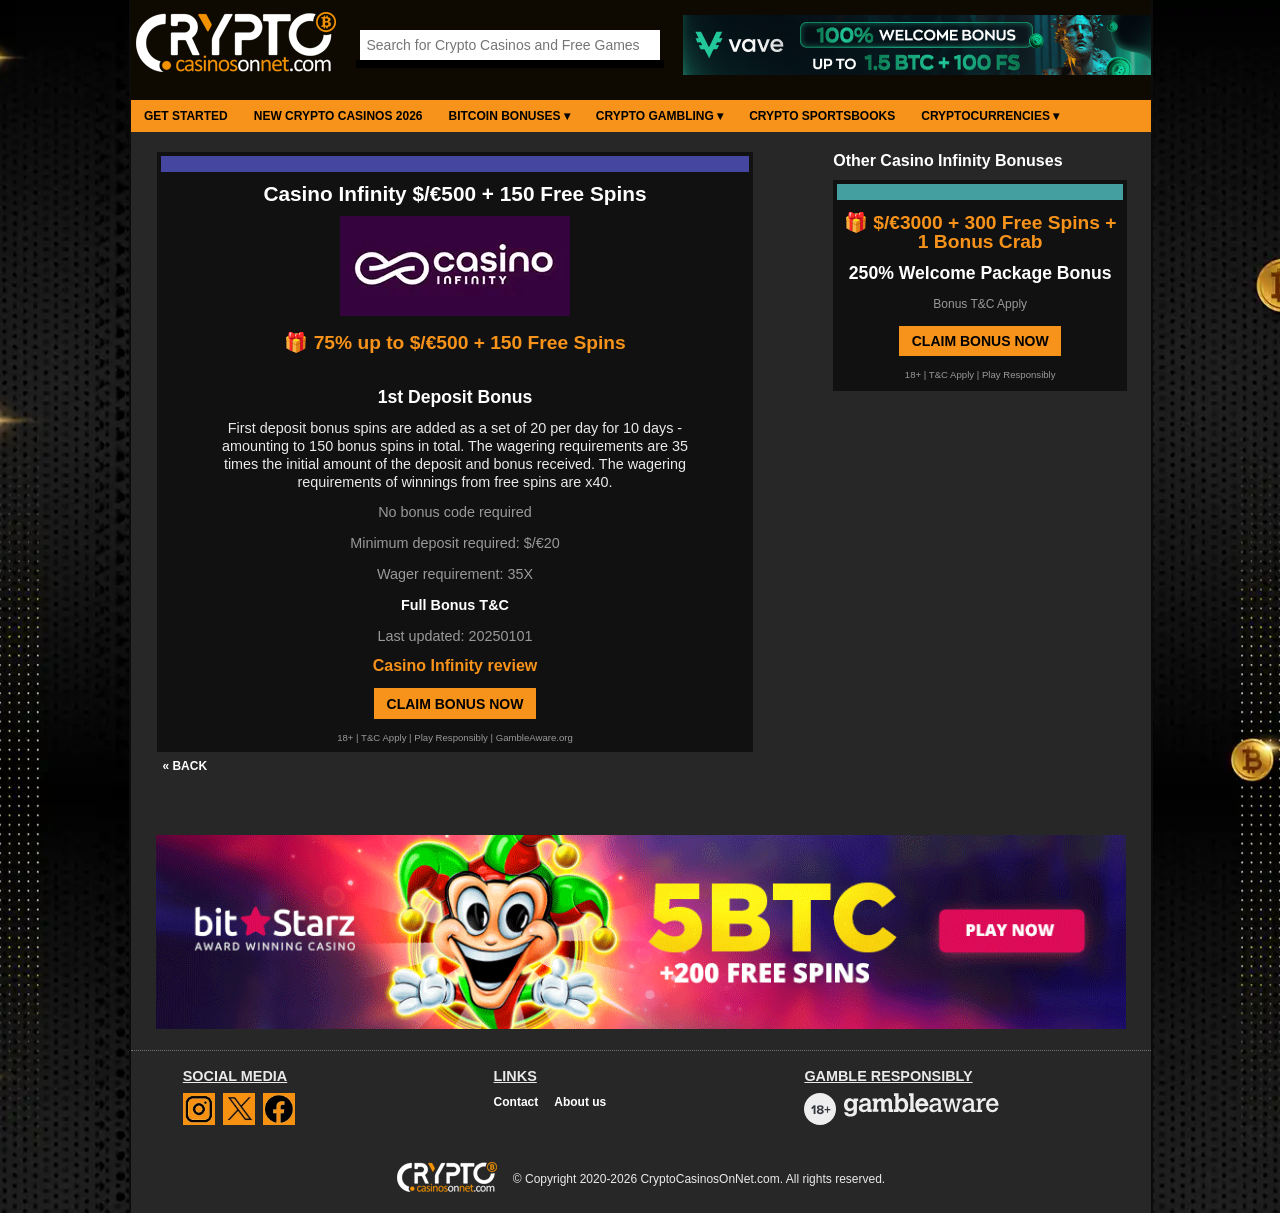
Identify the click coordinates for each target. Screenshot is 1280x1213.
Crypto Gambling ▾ (659, 116)
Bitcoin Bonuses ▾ (509, 116)
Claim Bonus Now (455, 704)
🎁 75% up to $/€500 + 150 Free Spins (454, 342)
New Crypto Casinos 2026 (338, 116)
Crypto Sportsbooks (822, 116)
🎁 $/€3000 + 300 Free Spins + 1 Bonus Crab (980, 232)
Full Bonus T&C (455, 605)
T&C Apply (383, 737)
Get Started (186, 116)
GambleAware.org (534, 737)
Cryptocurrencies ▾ (990, 116)
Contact (516, 1102)
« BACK (184, 766)
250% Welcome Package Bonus (980, 273)
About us (580, 1102)
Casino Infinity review (455, 665)
